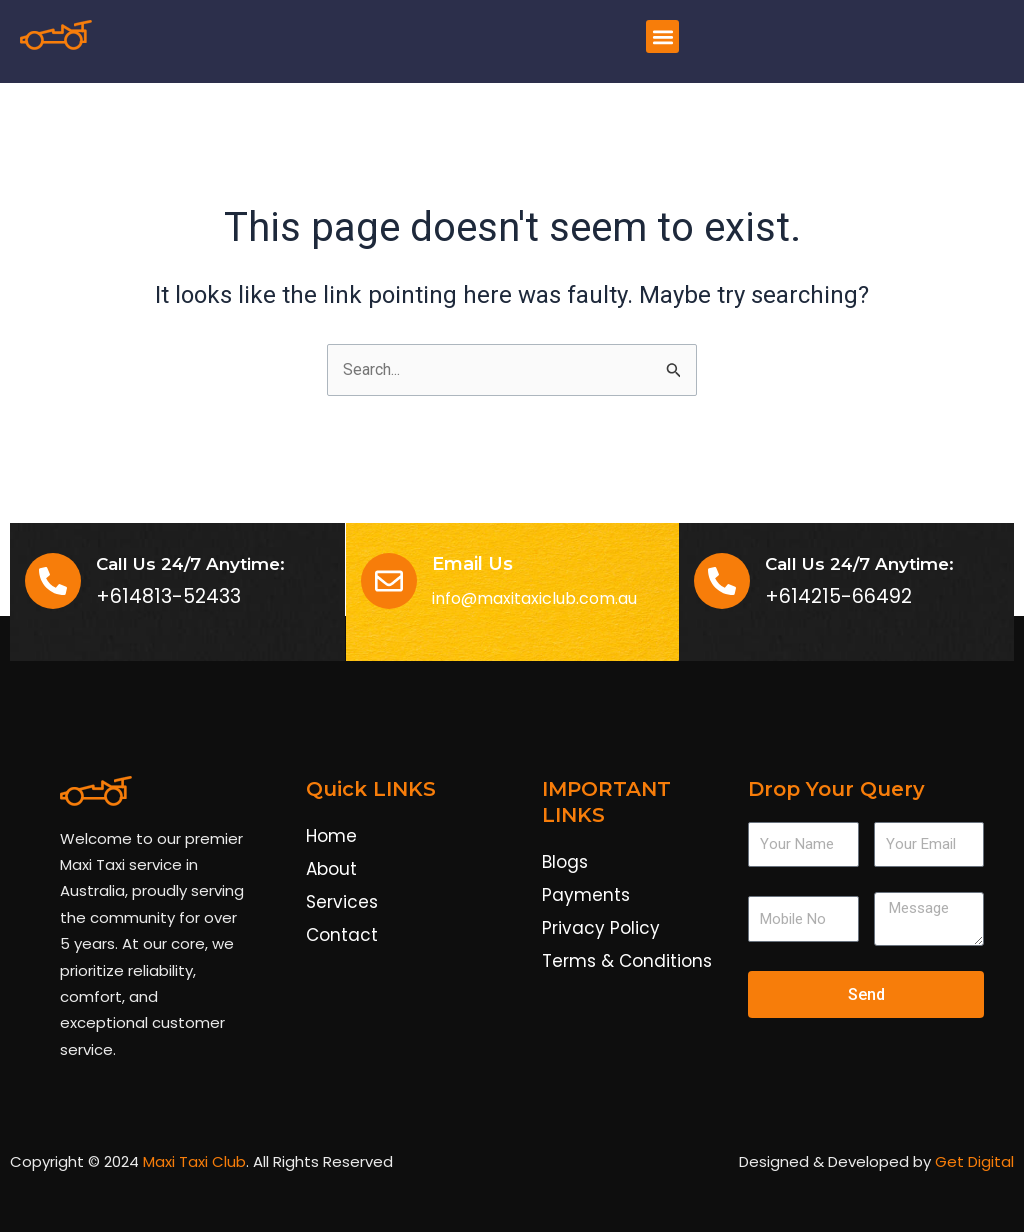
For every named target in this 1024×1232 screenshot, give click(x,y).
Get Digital (974, 1162)
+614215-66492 (838, 597)
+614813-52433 (168, 597)
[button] (662, 36)
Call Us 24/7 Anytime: (859, 564)
